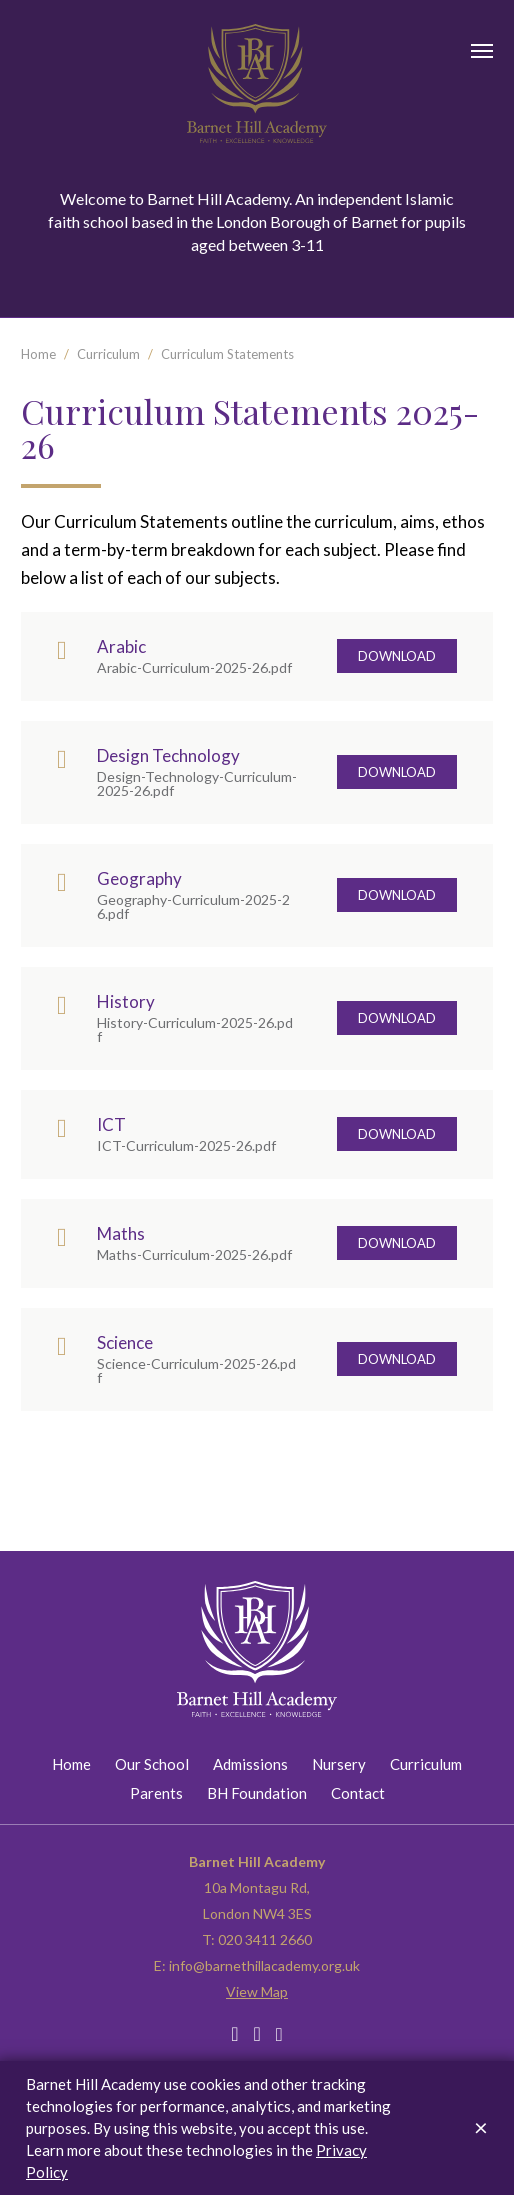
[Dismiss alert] (481, 2126)
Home (38, 354)
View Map (257, 1991)
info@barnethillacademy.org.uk (264, 1965)
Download (397, 656)
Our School (152, 1764)
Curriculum (108, 354)
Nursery (339, 1764)
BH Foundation (257, 1793)
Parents (156, 1793)
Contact (358, 1793)
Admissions (250, 1764)
